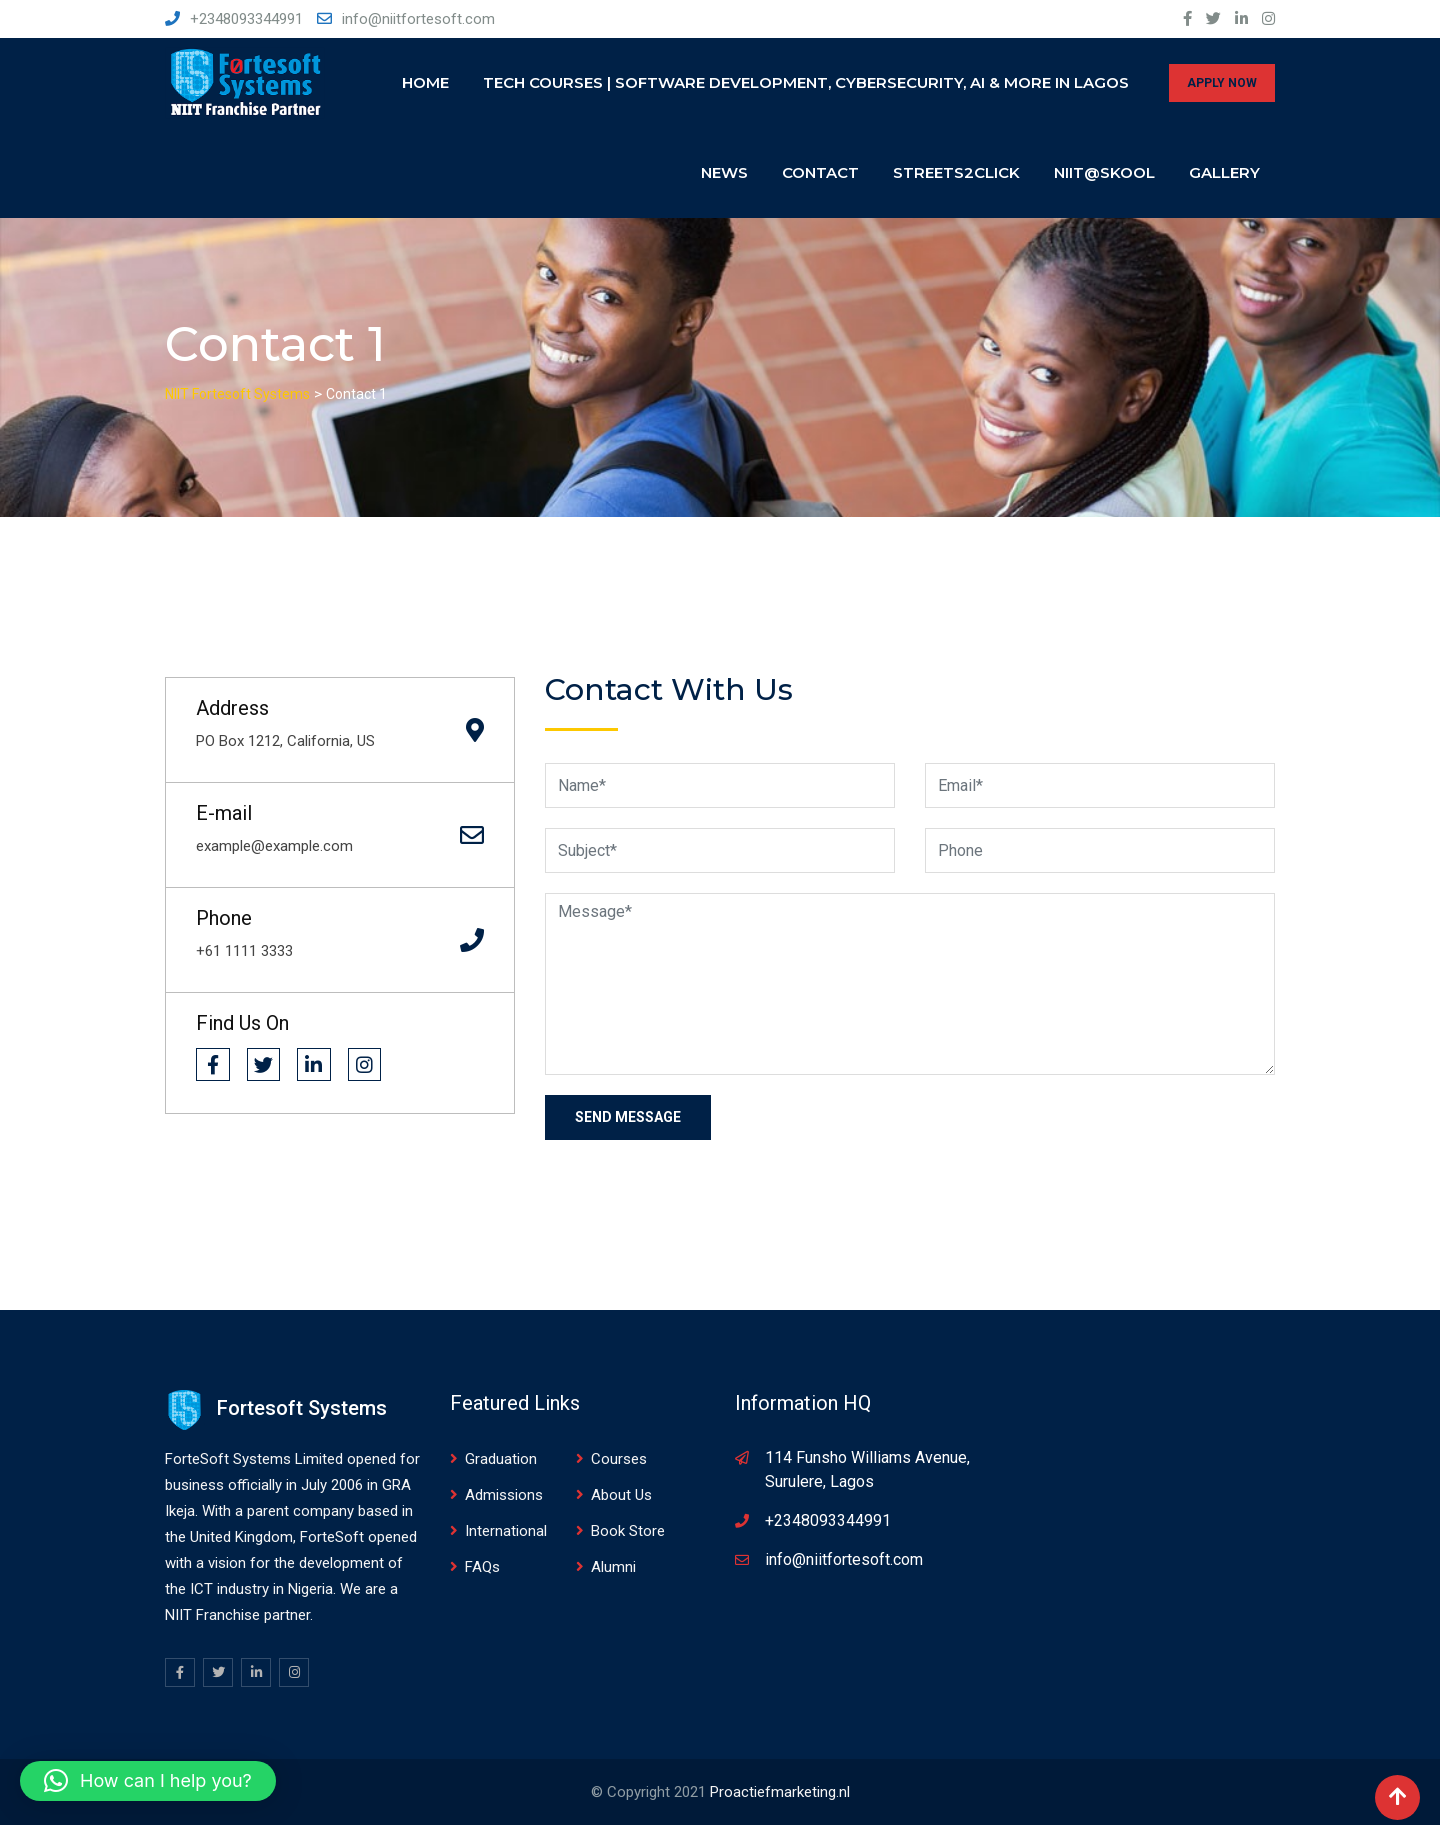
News (724, 172)
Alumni (613, 1567)
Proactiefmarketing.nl (780, 1792)
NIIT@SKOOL (1104, 172)
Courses (619, 1459)
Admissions (504, 1495)
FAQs (482, 1567)
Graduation (501, 1459)
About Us (621, 1495)
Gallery (1224, 172)
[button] (148, 1781)
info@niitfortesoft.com (418, 19)
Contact (820, 172)
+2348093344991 (246, 19)
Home (425, 82)
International (506, 1531)
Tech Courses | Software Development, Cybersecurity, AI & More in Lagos (806, 82)
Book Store (628, 1531)
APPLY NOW (1222, 83)
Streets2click (956, 172)
